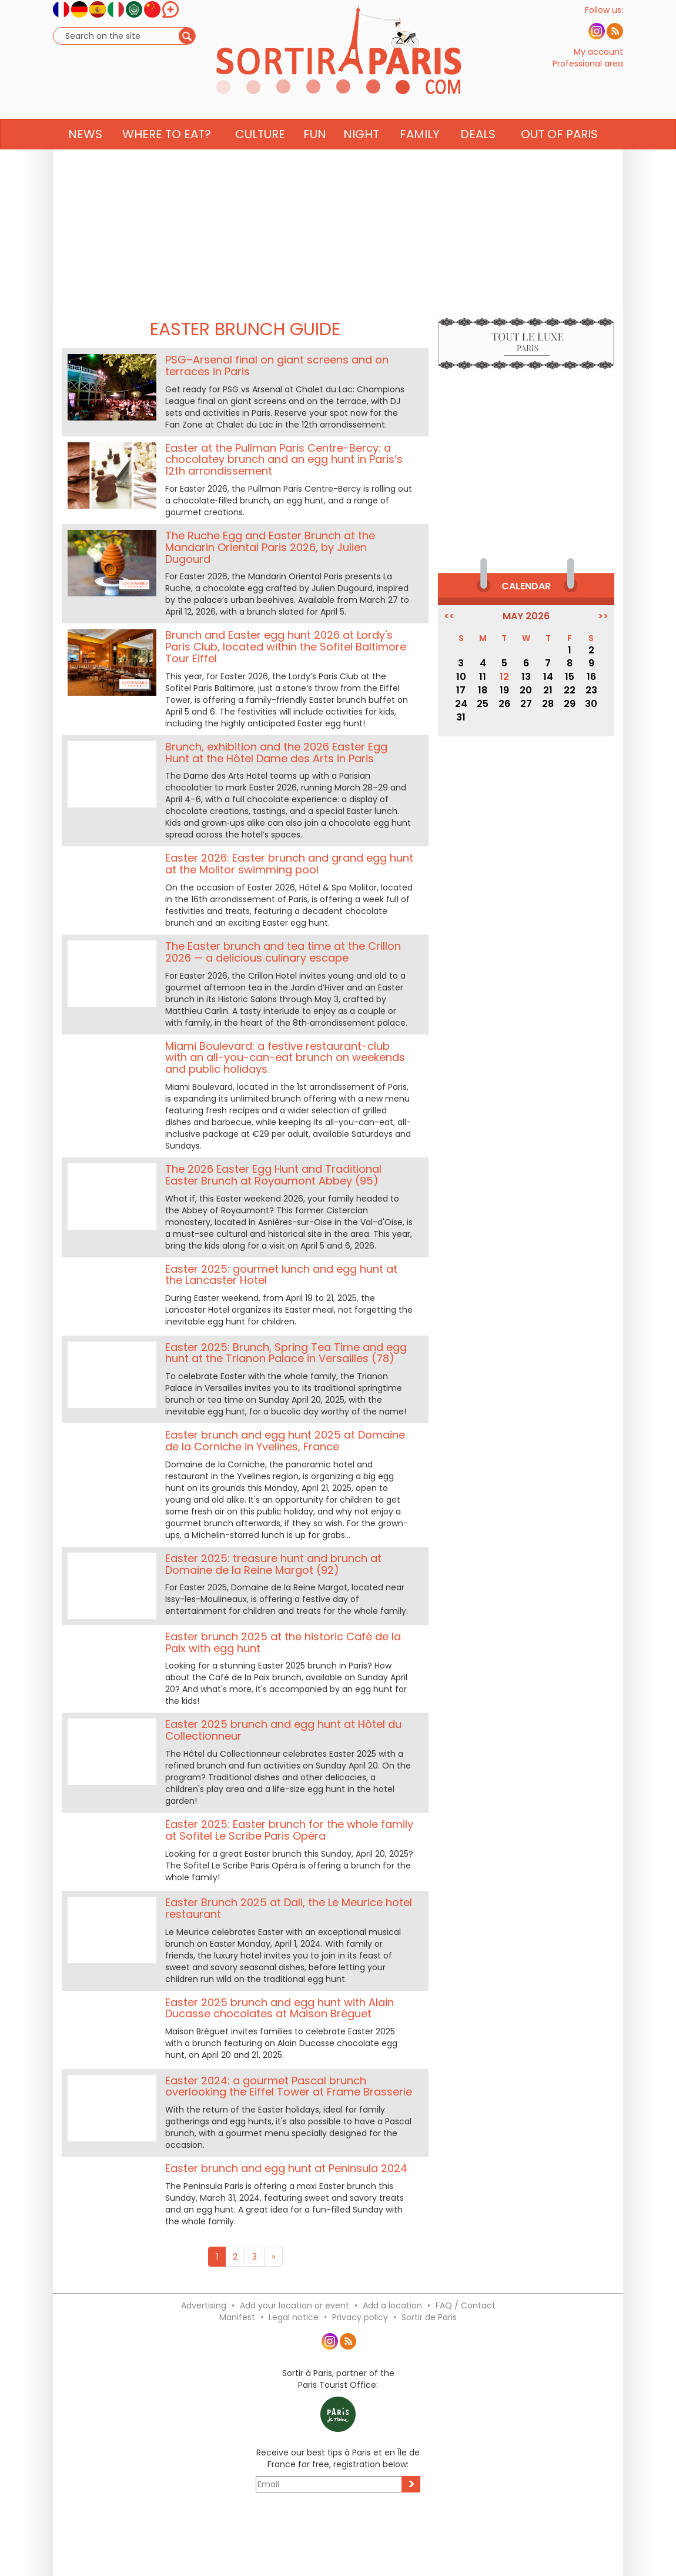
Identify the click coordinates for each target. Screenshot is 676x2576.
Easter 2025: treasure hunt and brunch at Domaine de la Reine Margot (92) (273, 1564)
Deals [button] (478, 157)
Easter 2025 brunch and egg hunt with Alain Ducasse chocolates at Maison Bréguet (279, 2008)
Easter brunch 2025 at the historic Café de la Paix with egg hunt (283, 1642)
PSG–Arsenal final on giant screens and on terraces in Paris (277, 365)
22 (569, 690)
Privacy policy (360, 2317)
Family (420, 157)
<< (449, 616)
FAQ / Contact (466, 2305)
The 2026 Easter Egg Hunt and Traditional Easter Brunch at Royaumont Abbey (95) (273, 1175)
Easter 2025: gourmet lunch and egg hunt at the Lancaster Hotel (281, 1275)
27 (526, 703)
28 (548, 703)
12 (504, 676)
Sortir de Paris (429, 2317)
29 (569, 703)
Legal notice (294, 2317)
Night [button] (361, 157)
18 (482, 690)
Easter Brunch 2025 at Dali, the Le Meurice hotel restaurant (288, 1908)
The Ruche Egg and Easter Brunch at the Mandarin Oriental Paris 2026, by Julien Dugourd (270, 547)
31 (461, 717)
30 (591, 703)
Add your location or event (294, 2305)
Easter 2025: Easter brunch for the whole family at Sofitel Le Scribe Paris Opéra (289, 1830)
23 (591, 690)
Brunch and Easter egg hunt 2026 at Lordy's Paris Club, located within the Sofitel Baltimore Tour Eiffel (285, 647)
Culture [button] (260, 157)
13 (526, 676)
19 (504, 690)
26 (504, 703)
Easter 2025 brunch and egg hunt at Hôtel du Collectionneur (283, 1730)
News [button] (85, 157)
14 (548, 676)
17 (461, 690)
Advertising (203, 2305)
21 (548, 690)
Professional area (588, 75)
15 (569, 676)
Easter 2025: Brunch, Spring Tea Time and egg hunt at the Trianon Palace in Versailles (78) (286, 1353)
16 (591, 676)
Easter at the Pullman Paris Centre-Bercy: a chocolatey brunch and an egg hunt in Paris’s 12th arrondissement (284, 460)
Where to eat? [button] (166, 157)
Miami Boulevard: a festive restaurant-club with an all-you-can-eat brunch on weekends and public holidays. (285, 1058)
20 (526, 690)
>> (603, 616)
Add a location (392, 2305)
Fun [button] (314, 157)
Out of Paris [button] (559, 157)
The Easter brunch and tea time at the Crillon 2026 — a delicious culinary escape (283, 952)
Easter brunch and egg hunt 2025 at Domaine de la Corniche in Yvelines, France (285, 1440)
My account (598, 63)
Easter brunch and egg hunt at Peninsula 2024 (286, 2168)
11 (482, 676)
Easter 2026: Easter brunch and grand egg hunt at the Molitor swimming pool (289, 863)
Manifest (237, 2317)
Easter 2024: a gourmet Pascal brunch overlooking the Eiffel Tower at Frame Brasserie (288, 2086)
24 (461, 703)
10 (461, 676)
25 (482, 703)
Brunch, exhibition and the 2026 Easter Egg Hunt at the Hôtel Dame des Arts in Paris (276, 752)
